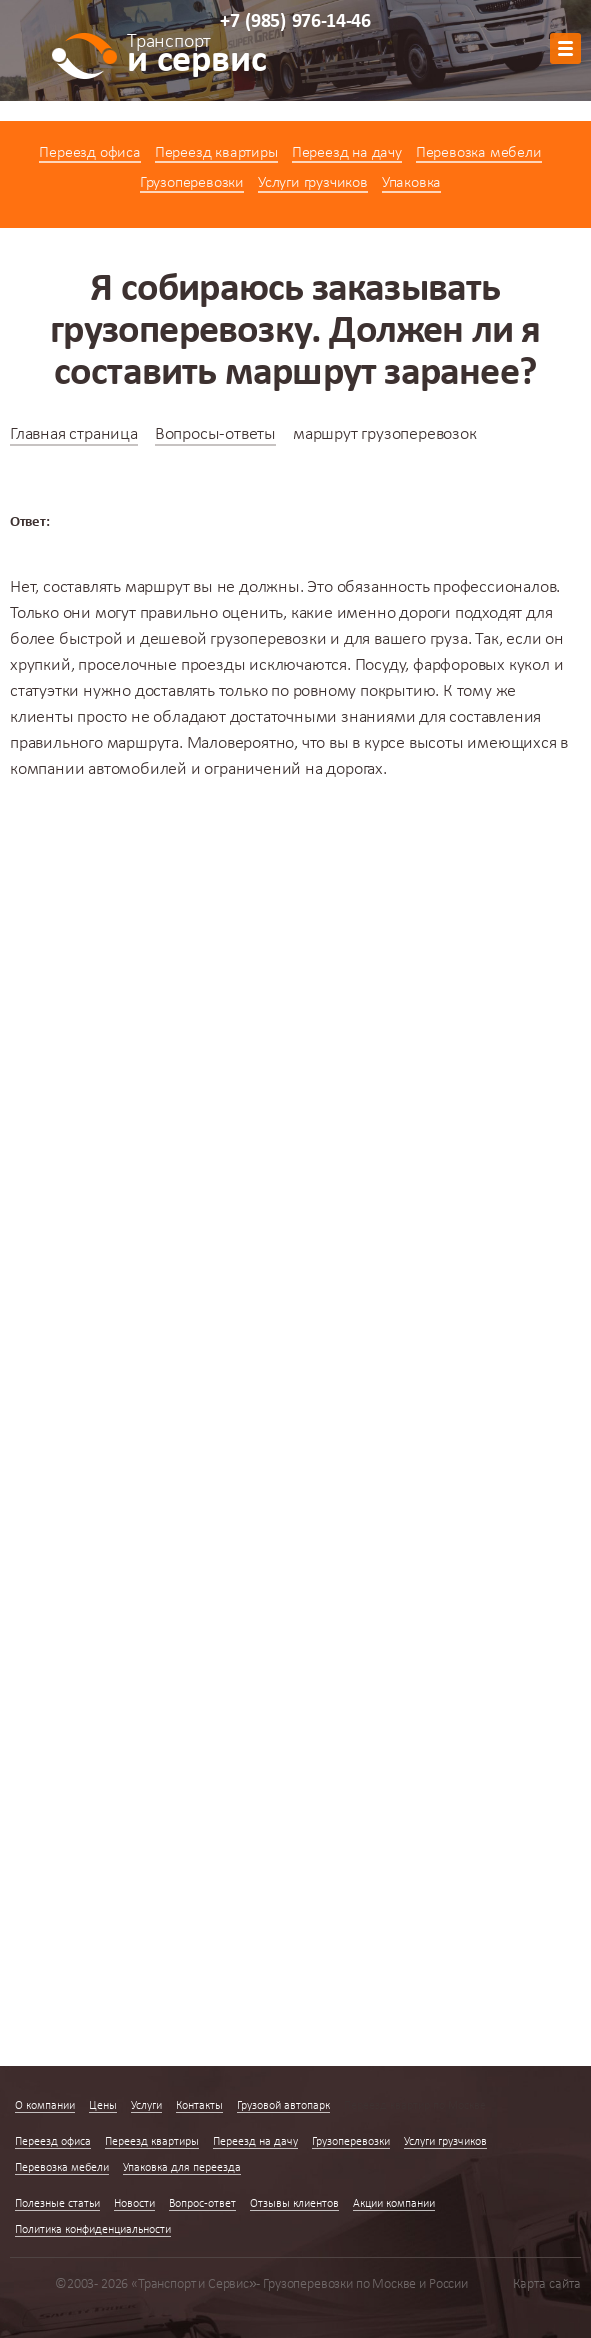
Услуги (146, 2106)
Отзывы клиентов (294, 2204)
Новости (134, 2204)
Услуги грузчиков (313, 183)
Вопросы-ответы (215, 434)
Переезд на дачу (347, 153)
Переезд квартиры (216, 153)
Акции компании (394, 2204)
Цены (103, 2106)
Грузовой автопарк (283, 2106)
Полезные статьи (57, 2204)
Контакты (199, 2106)
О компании (45, 2106)
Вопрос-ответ (202, 2204)
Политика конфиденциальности (93, 2230)
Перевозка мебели (479, 153)
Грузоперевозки (192, 183)
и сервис (196, 57)
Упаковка (411, 183)
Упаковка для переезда (182, 2168)
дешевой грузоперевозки (233, 639)
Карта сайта (547, 2284)
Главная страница (74, 434)
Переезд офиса (89, 153)
